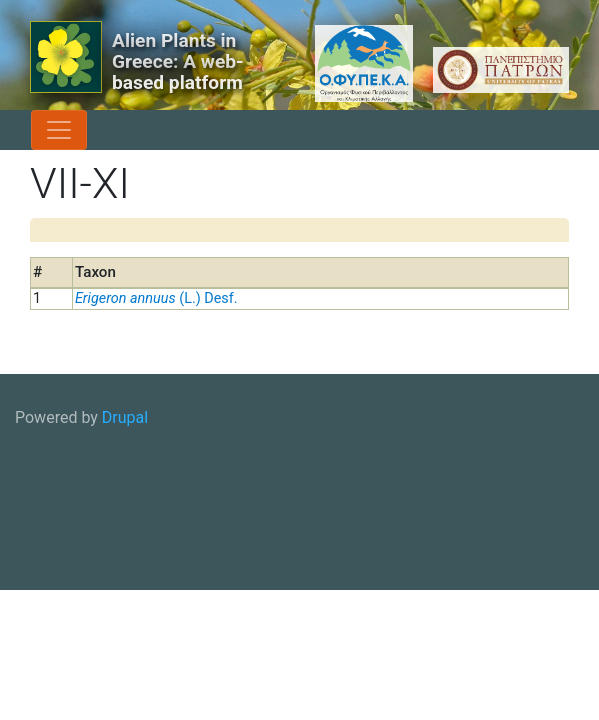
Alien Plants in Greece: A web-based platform (178, 61)
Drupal (125, 417)
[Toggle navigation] (59, 130)
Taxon (95, 272)
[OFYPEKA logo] (340, 63)
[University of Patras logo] (496, 70)
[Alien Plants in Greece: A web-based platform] (66, 57)
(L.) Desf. (156, 298)
